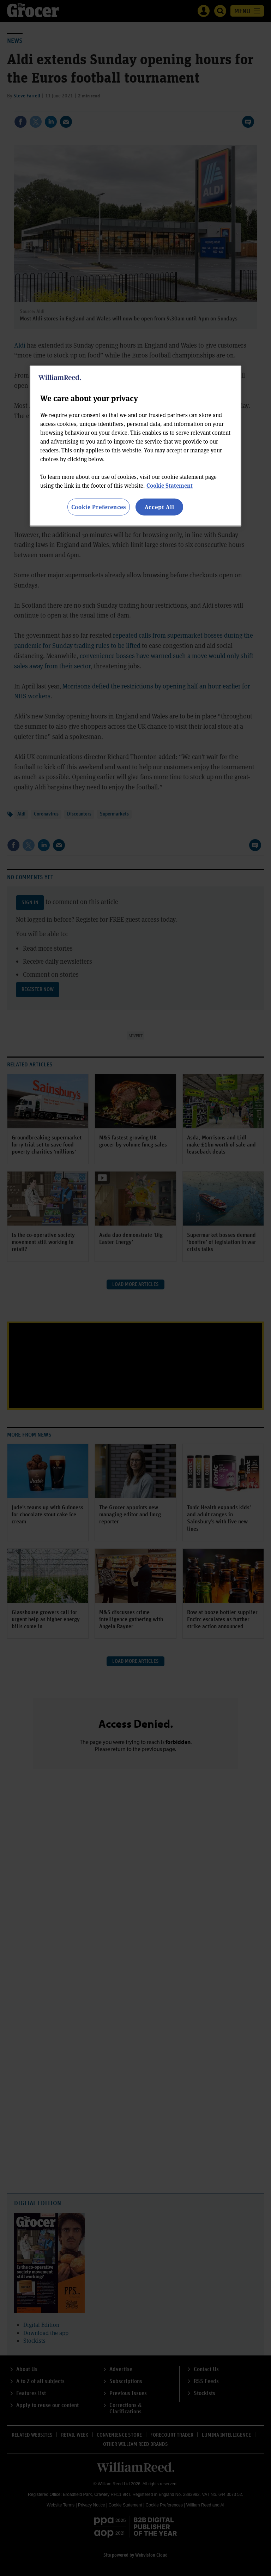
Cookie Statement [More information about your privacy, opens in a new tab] (169, 485)
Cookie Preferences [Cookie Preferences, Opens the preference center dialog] (98, 507)
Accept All (159, 507)
